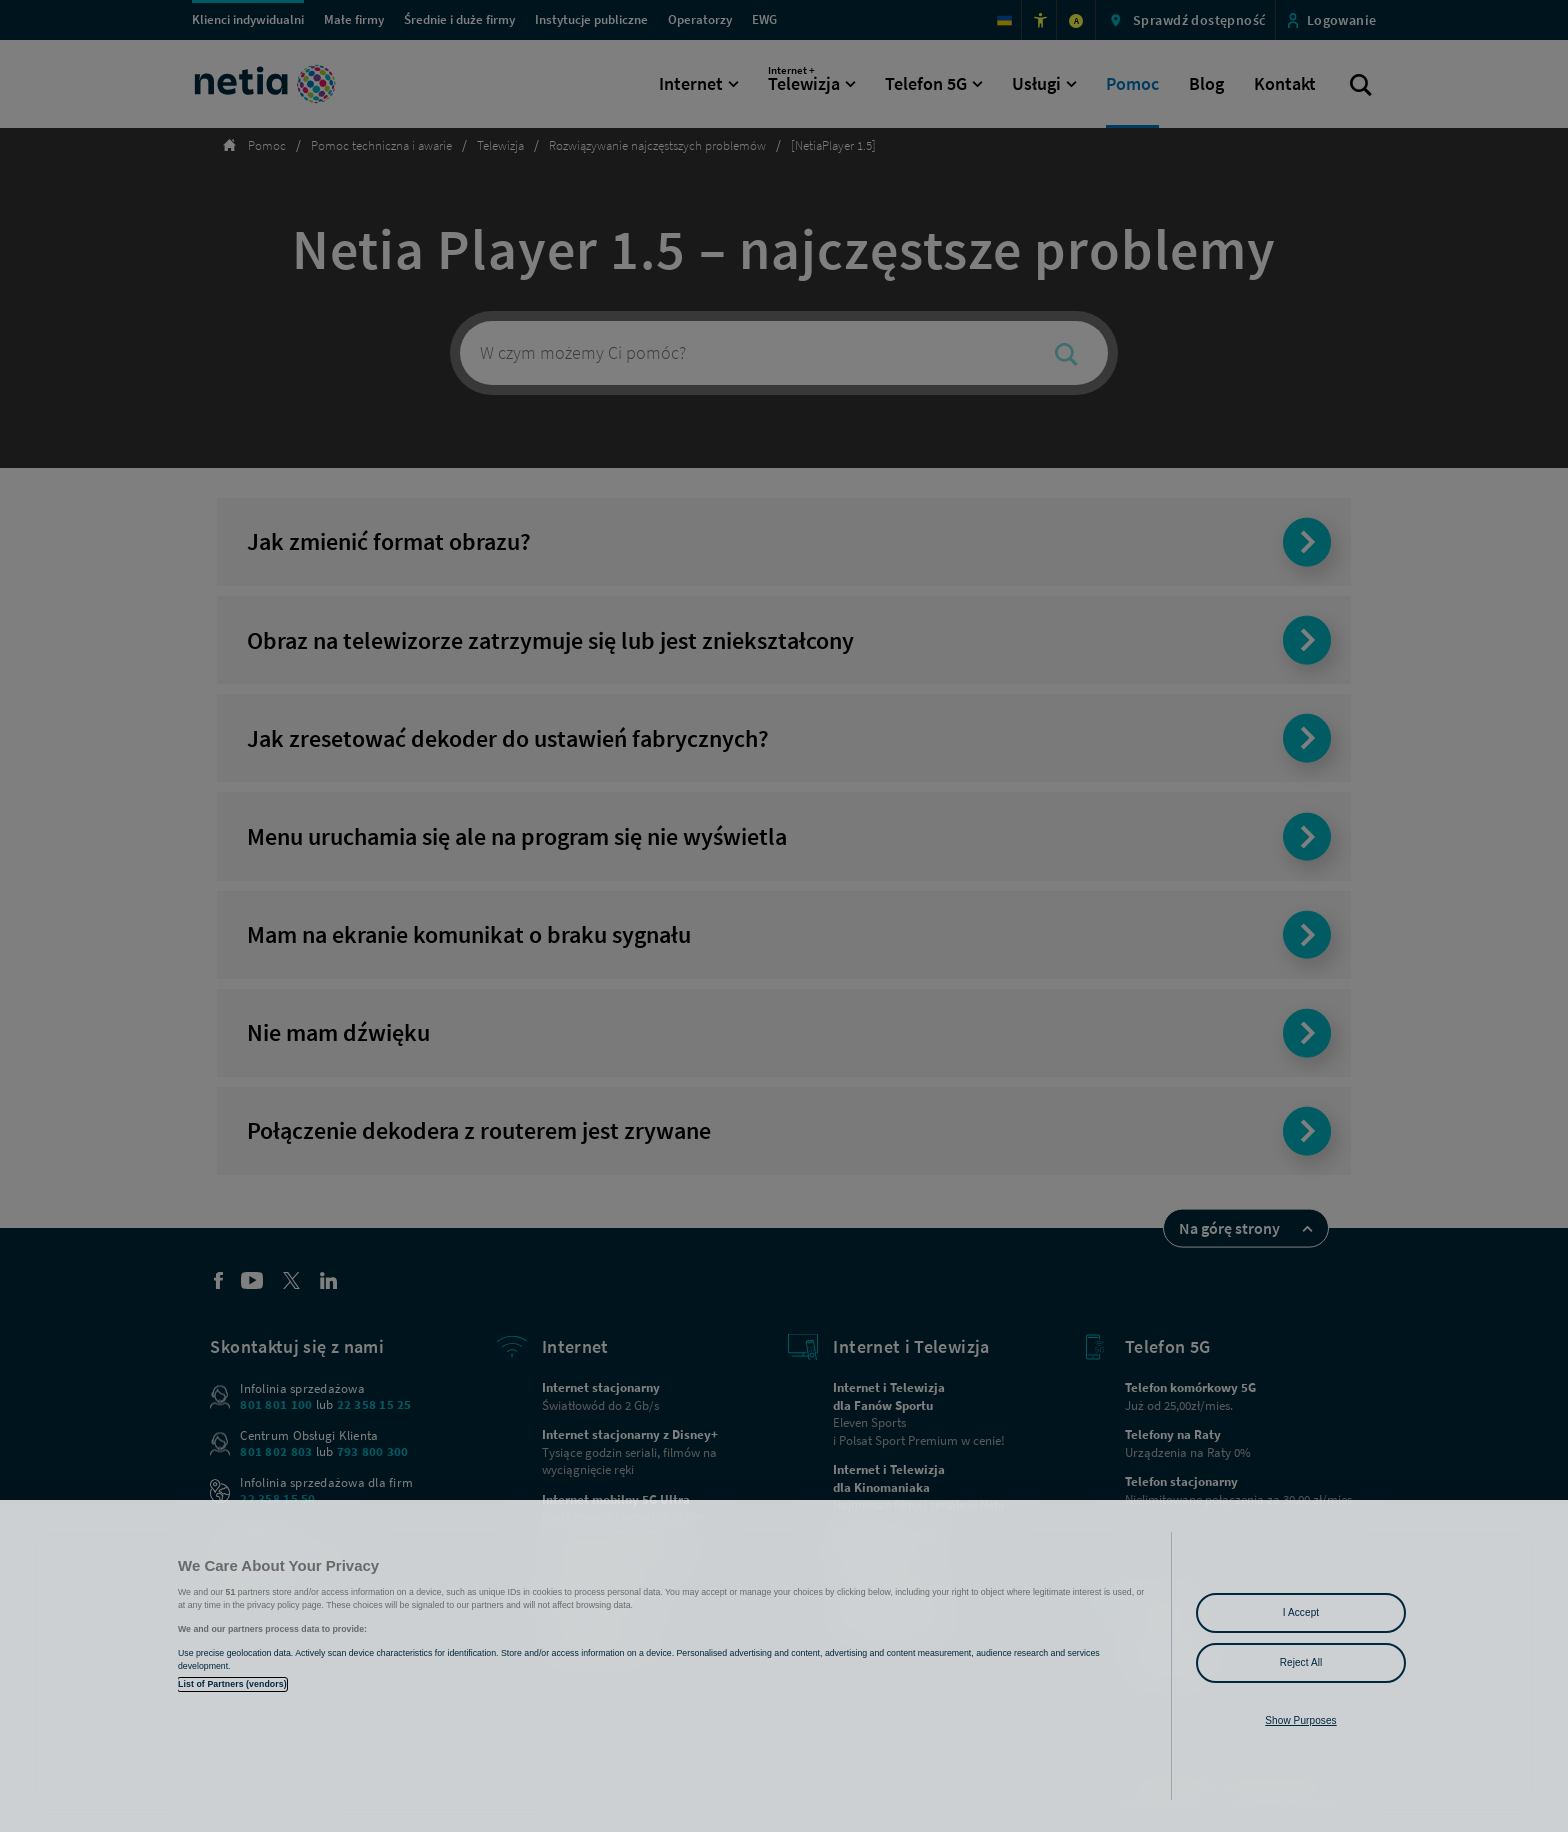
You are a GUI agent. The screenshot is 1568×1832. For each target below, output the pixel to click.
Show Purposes (1300, 1720)
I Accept (1301, 1612)
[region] (784, 1666)
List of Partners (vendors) (232, 1684)
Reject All (1301, 1662)
